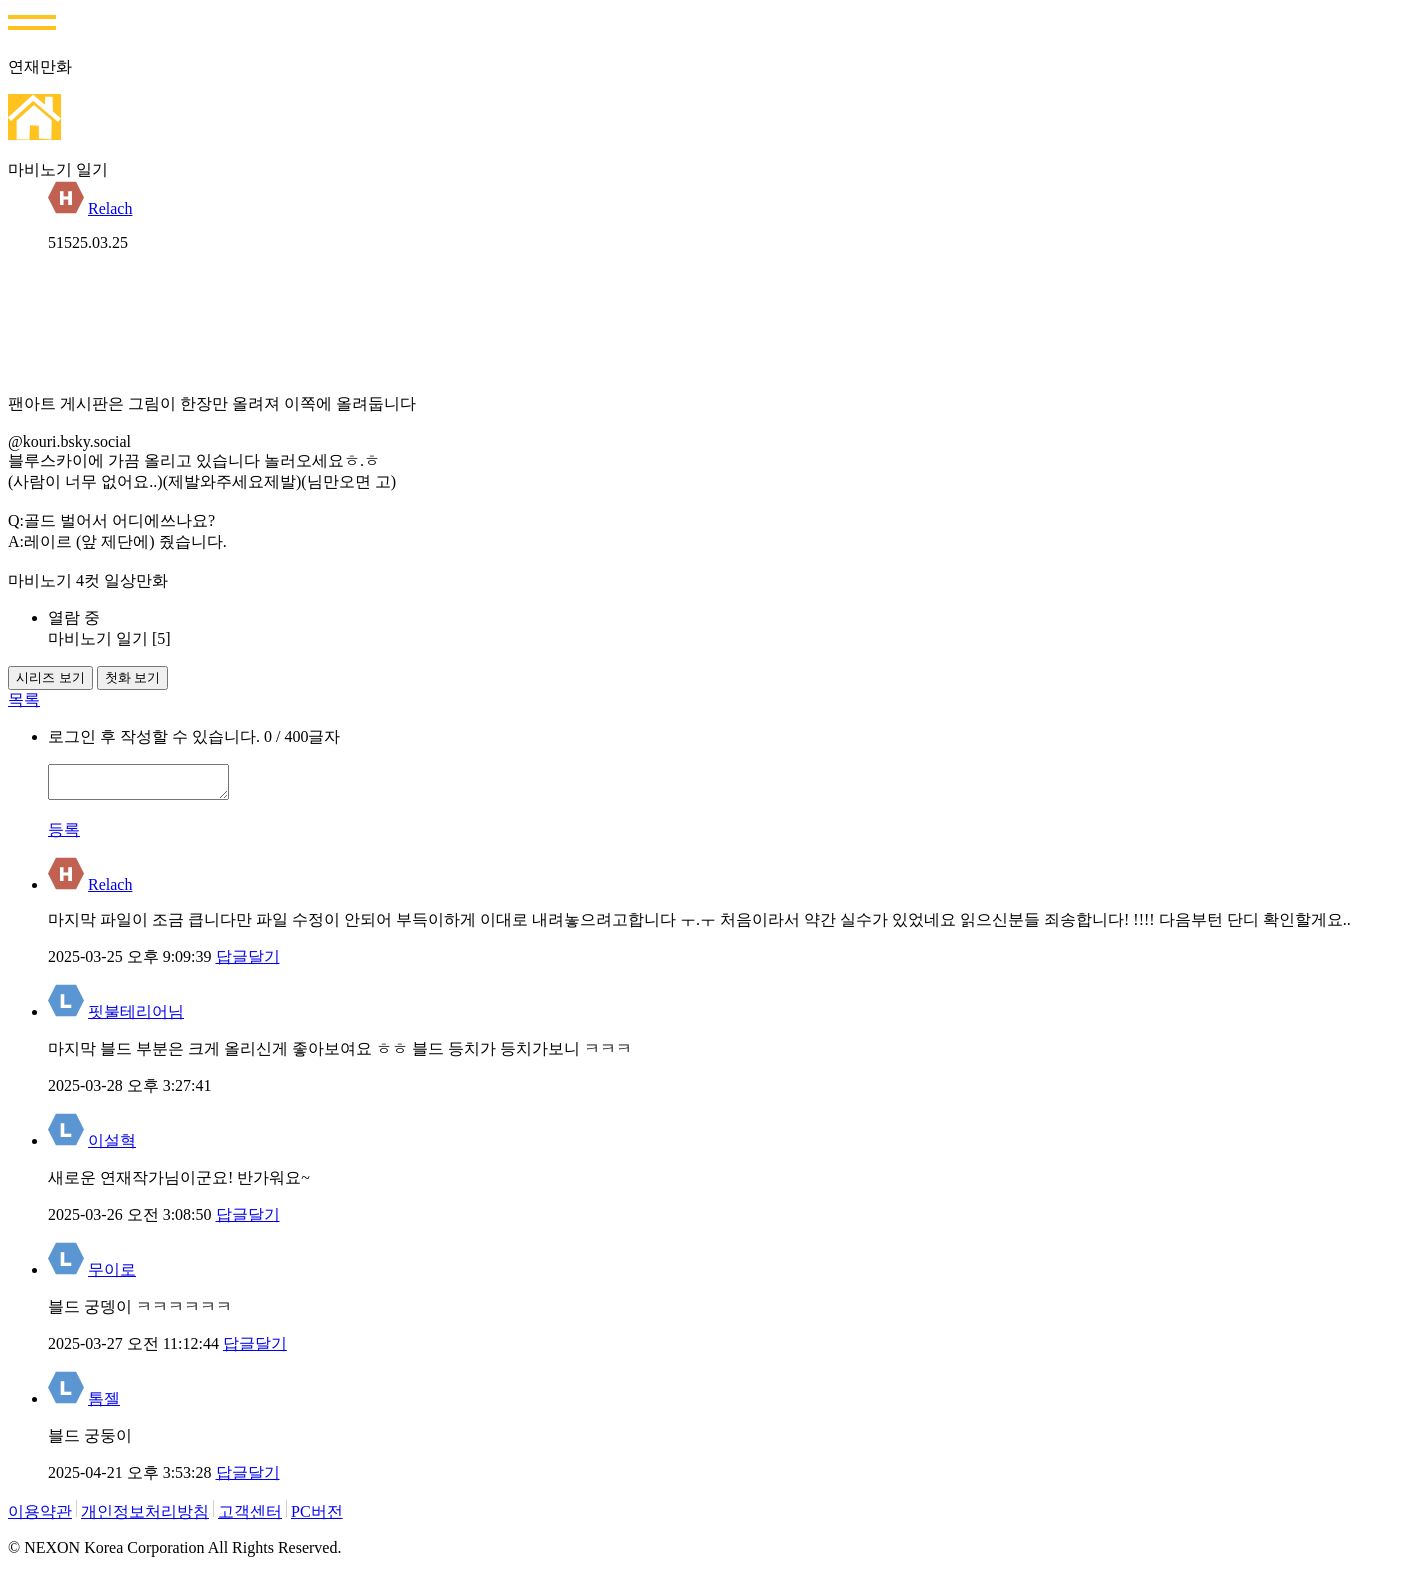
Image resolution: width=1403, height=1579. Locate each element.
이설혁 (112, 1146)
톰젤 (104, 1404)
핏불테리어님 (136, 1017)
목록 (24, 699)
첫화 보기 (133, 677)
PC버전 (317, 1517)
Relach (110, 208)
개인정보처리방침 (145, 1517)
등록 (64, 835)
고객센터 (250, 1517)
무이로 (112, 1275)
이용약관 (40, 1517)
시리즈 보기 (50, 677)
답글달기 (248, 962)
